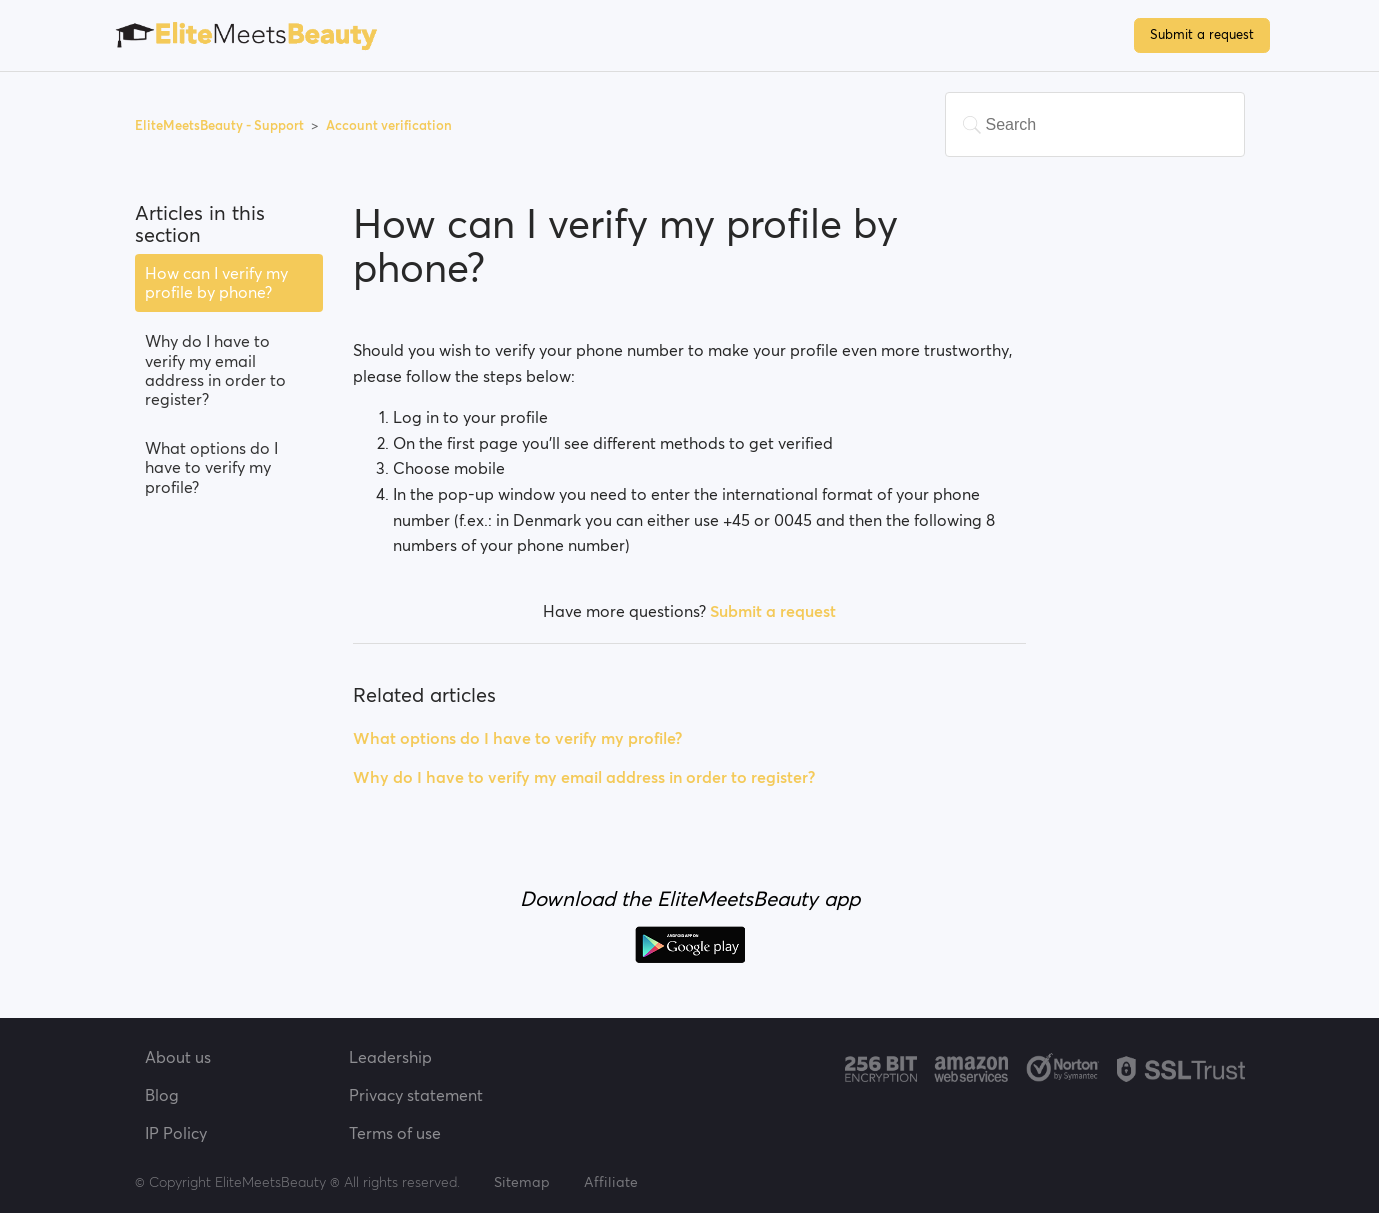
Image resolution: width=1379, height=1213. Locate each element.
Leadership (390, 1057)
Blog (162, 1095)
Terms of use (395, 1133)
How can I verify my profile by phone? (216, 282)
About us (178, 1057)
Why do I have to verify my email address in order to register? (215, 370)
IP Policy (176, 1133)
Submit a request (1202, 34)
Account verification (389, 125)
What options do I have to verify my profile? (211, 467)
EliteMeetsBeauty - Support (221, 125)
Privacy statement (416, 1095)
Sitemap (522, 1182)
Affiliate (611, 1182)
